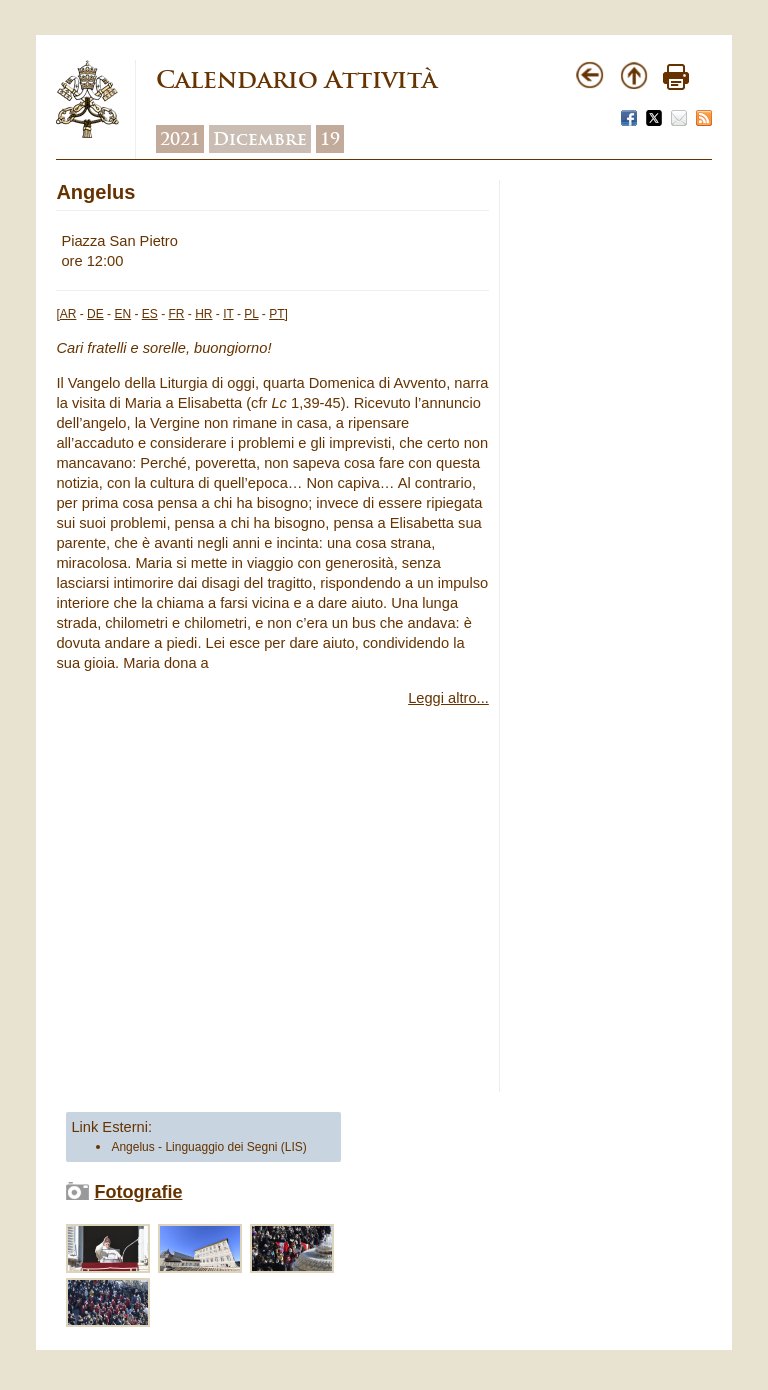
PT (276, 314)
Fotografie (138, 1192)
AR (68, 314)
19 (330, 139)
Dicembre (260, 139)
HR (203, 314)
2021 (180, 139)
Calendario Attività (296, 79)
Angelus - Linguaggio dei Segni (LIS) (208, 1147)
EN (122, 314)
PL (251, 314)
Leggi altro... (448, 698)
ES (150, 314)
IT (228, 314)
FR (176, 314)
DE (95, 314)
